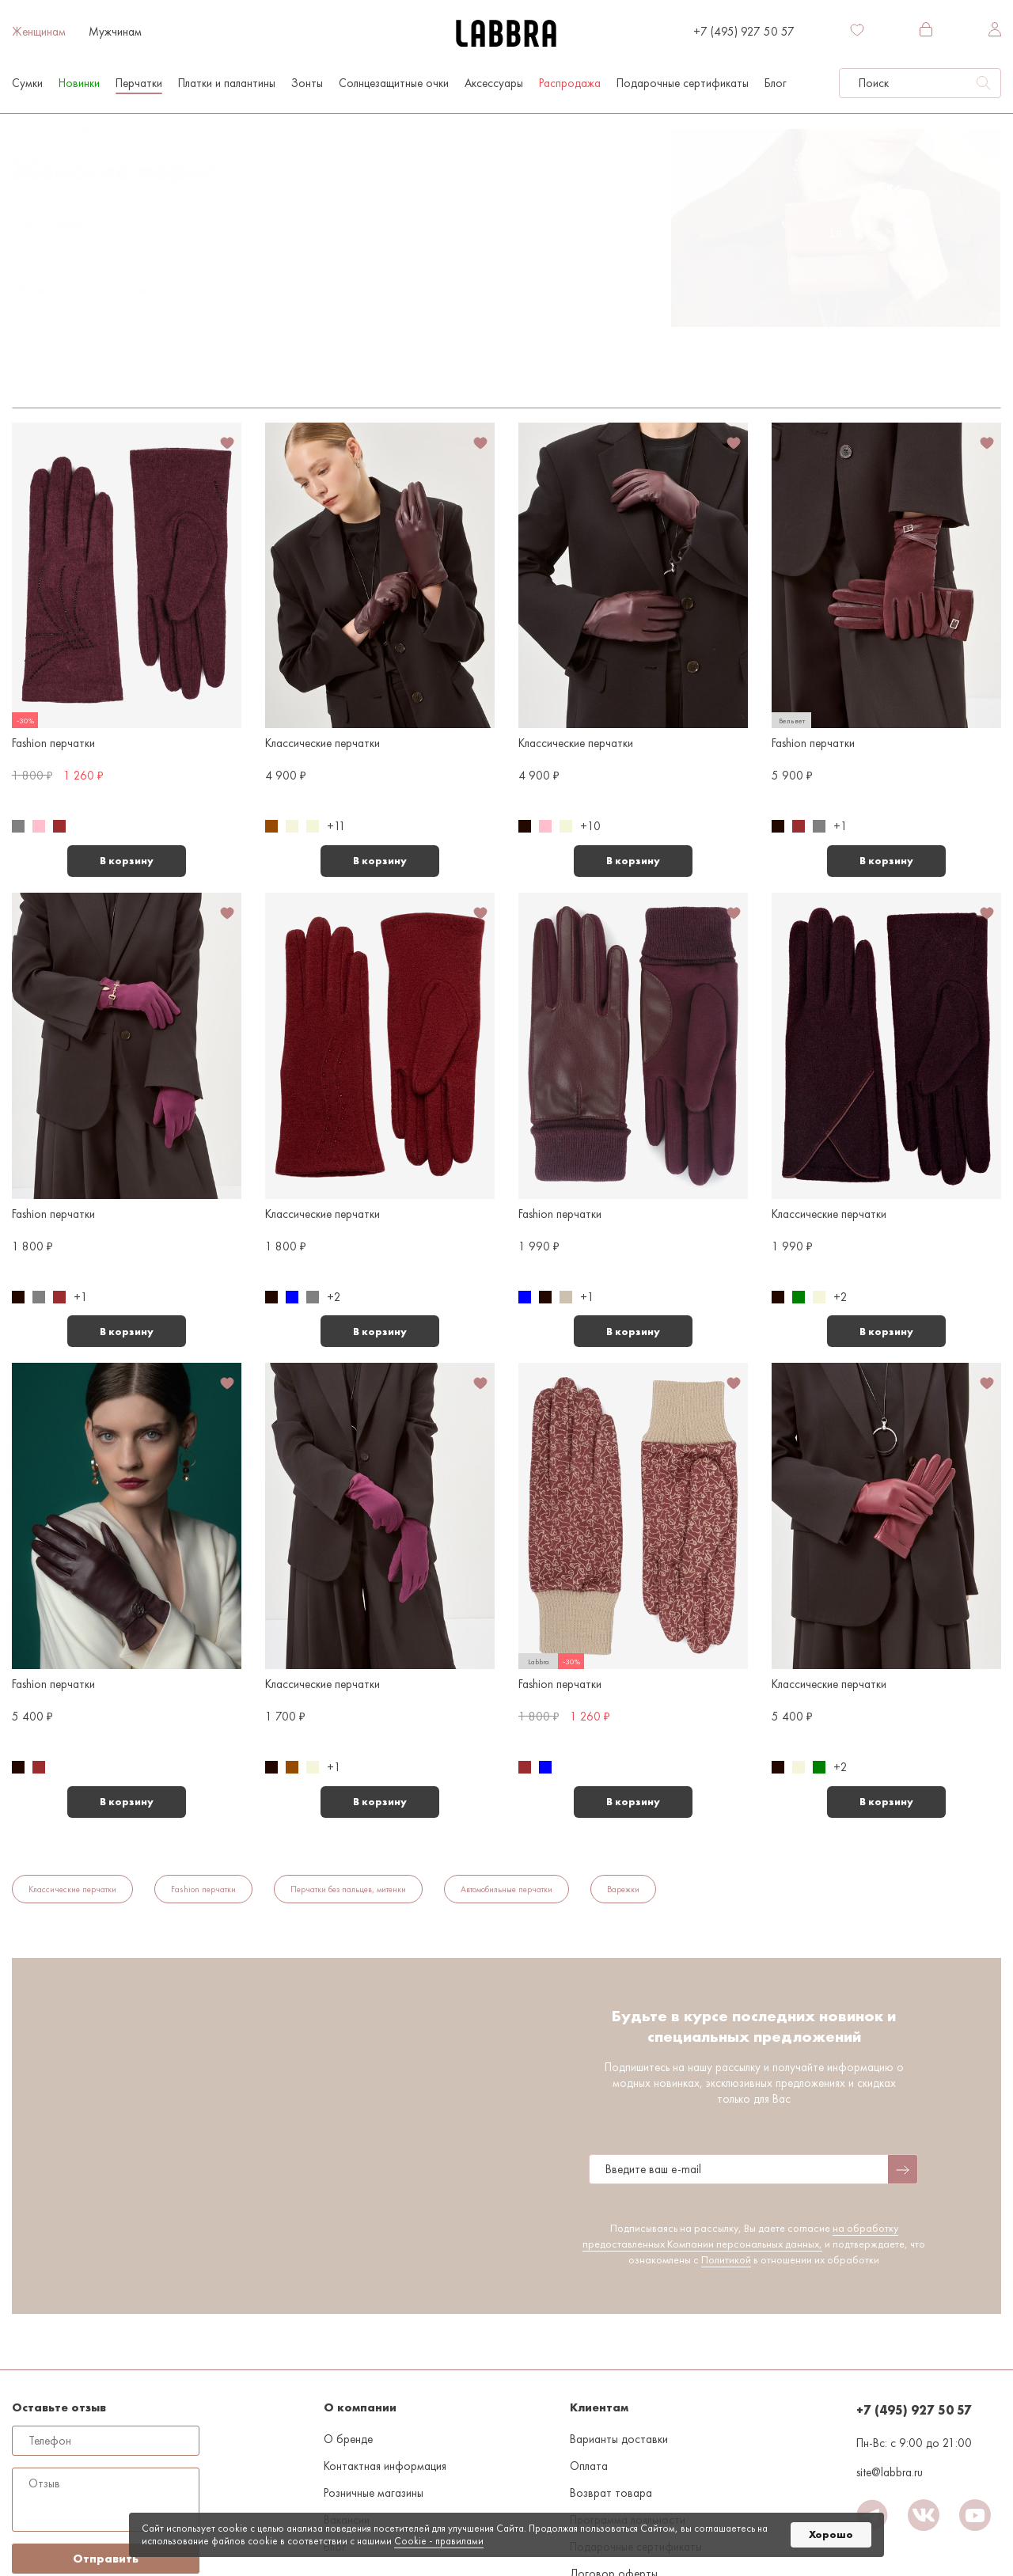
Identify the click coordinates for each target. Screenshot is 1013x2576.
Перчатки (139, 83)
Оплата (589, 2466)
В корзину (127, 860)
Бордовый (214, 129)
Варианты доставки (619, 2439)
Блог (775, 83)
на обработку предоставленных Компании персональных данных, (740, 2236)
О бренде (348, 2439)
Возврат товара (611, 2493)
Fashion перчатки (203, 1889)
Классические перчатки (72, 1889)
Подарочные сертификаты (683, 83)
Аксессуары (494, 83)
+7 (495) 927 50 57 (744, 32)
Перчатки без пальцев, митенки (348, 1889)
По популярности (64, 225)
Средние (122, 365)
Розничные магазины (373, 2493)
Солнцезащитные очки (394, 83)
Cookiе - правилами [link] (439, 2541)
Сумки (27, 83)
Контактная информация (385, 2466)
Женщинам (39, 32)
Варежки (623, 1889)
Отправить (105, 2559)
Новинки (79, 83)
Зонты (307, 83)
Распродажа (570, 83)
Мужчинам (115, 32)
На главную (35, 129)
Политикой (726, 2259)
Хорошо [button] (831, 2534)
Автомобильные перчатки (506, 1889)
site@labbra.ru (889, 2472)
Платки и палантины (226, 83)
